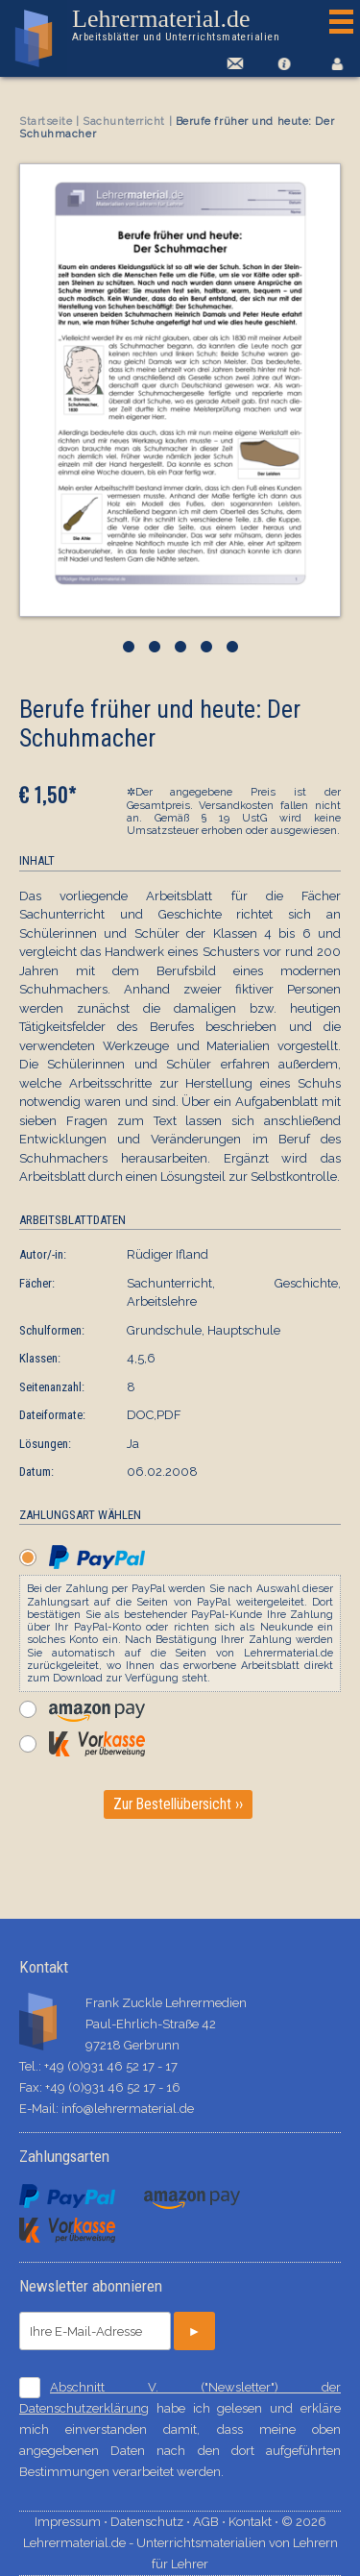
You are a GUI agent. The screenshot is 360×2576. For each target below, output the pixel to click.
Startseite (46, 121)
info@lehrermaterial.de (127, 2108)
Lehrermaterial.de (175, 25)
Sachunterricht (124, 121)
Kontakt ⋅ (254, 2522)
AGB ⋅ (210, 2522)
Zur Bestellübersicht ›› (178, 1804)
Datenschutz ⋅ (151, 2522)
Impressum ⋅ (72, 2522)
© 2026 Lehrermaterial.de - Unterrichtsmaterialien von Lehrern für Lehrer (180, 2543)
